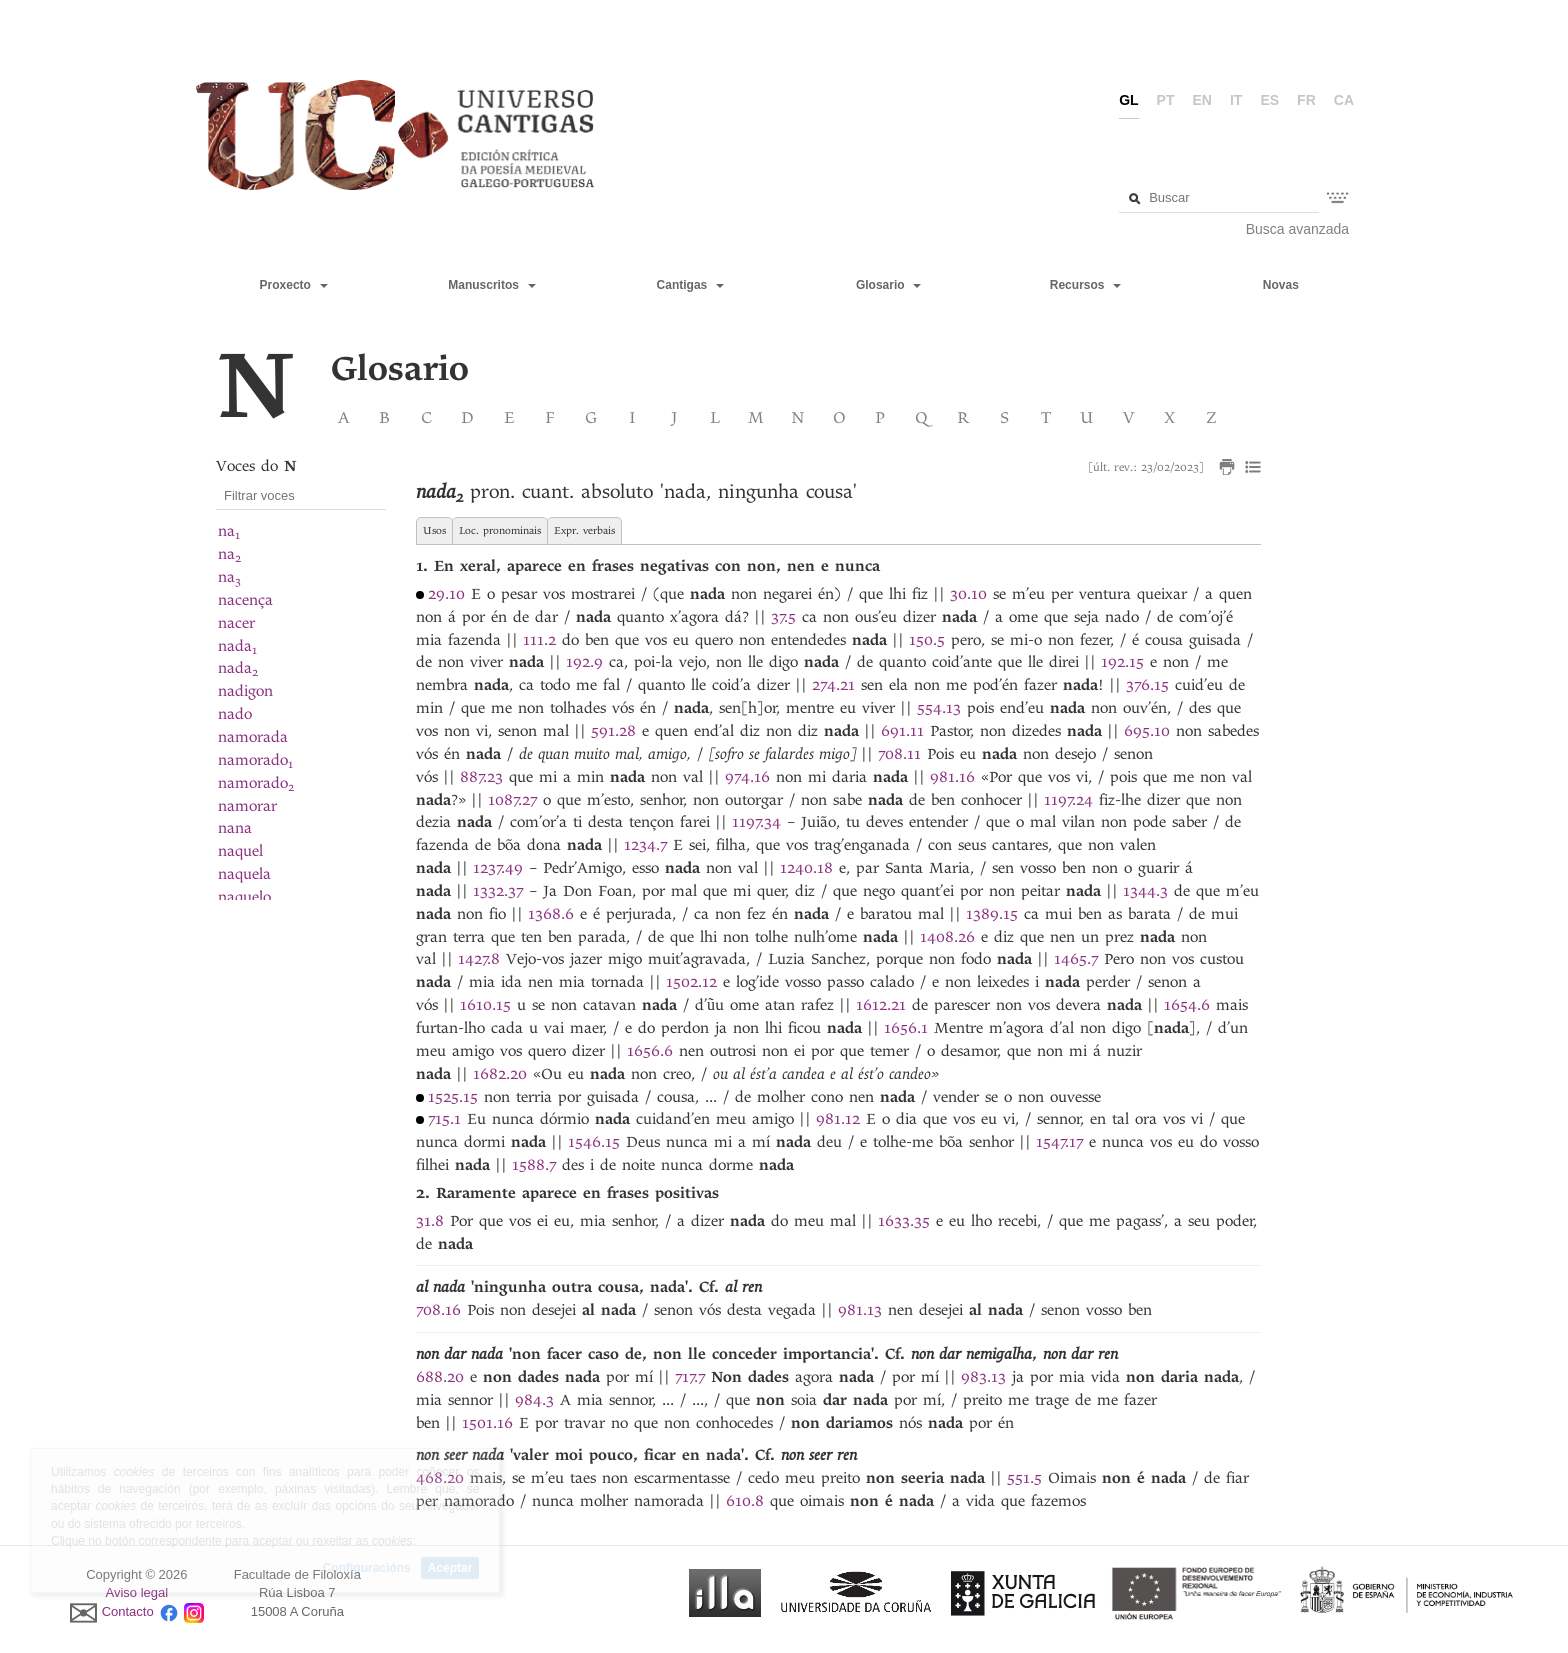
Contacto (128, 1611)
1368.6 (551, 914)
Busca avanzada (1298, 229)
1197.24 (1068, 800)
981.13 (860, 1310)
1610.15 (485, 1005)
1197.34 (756, 822)
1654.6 (1187, 1005)
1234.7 (645, 845)
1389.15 (992, 914)
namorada (253, 737)
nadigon (245, 691)
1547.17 (1059, 1142)
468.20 (440, 1478)
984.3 (534, 1400)
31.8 (430, 1221)
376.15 (1147, 685)
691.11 (902, 731)
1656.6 (650, 1051)
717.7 (690, 1377)
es (1269, 100)
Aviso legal (137, 1592)
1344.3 (1145, 891)
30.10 (968, 594)
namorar (247, 806)
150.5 (927, 640)
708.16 (438, 1310)
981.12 (838, 1119)
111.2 (539, 640)
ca (1344, 100)
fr (1306, 100)
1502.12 (691, 982)
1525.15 (453, 1097)
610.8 (745, 1501)
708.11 (899, 754)
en (1202, 100)
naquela (244, 874)
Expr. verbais (584, 530)
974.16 (747, 777)
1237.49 (498, 868)
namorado (255, 760)
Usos (434, 530)
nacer (236, 623)
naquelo (244, 897)
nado (235, 714)
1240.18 (806, 868)
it (1236, 100)
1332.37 (498, 891)
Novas (1281, 285)
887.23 (481, 777)
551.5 (1024, 1478)
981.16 (952, 777)
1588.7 (534, 1165)
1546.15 (594, 1142)
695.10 (1147, 731)
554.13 (939, 708)
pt (1166, 100)
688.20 (440, 1377)
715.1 (444, 1119)
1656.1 (906, 1028)
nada (237, 646)
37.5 (783, 617)
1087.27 (512, 800)
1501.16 (487, 1423)
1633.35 (904, 1221)
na (229, 531)
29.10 (446, 594)
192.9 (584, 662)
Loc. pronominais (500, 530)
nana (235, 828)
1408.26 (947, 937)
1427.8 (479, 959)
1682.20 (500, 1074)
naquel (240, 851)
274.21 (833, 685)
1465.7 (1076, 959)
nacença (245, 600)
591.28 (613, 731)
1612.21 (881, 1005)
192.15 (1122, 662)
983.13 (983, 1377)
